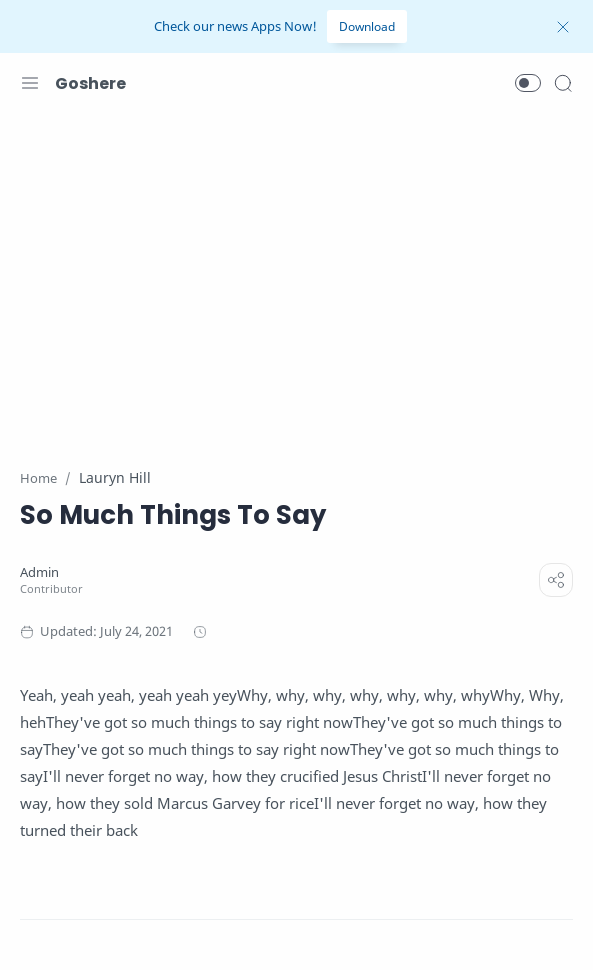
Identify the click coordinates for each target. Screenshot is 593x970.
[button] (528, 83)
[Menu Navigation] (30, 83)
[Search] (563, 83)
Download (367, 26)
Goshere (90, 83)
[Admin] (39, 572)
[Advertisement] (296, 278)
